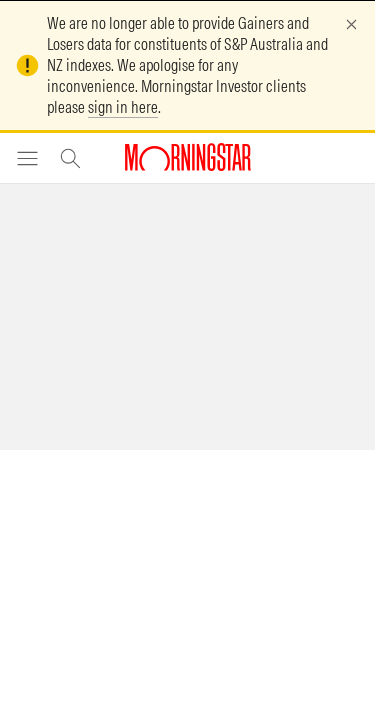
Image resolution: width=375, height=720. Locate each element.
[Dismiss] (351, 24)
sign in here (123, 107)
